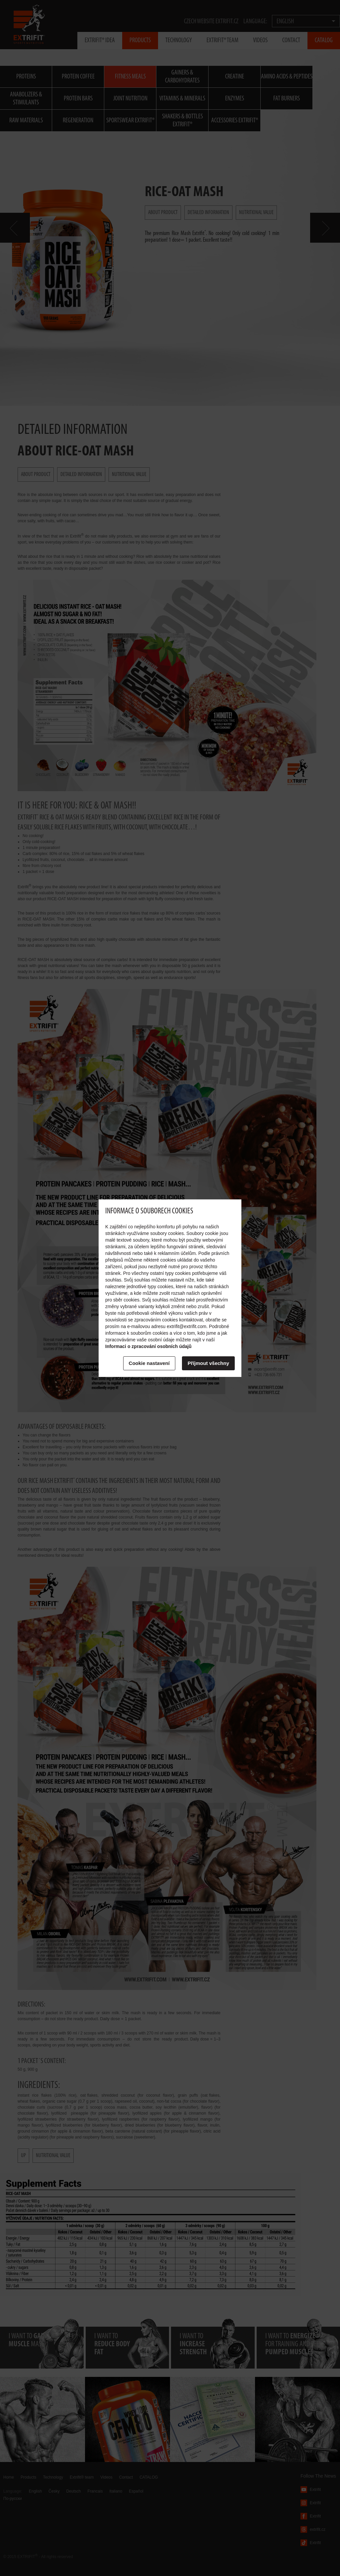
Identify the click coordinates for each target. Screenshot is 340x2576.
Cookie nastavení (149, 1363)
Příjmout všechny (208, 1363)
